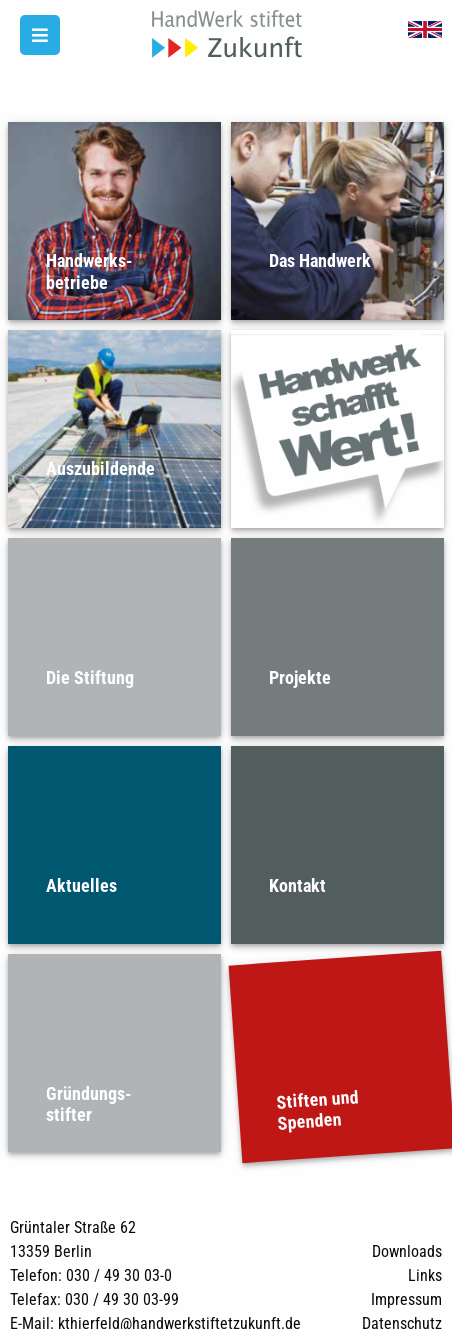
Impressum (406, 1299)
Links (425, 1275)
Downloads (407, 1251)
